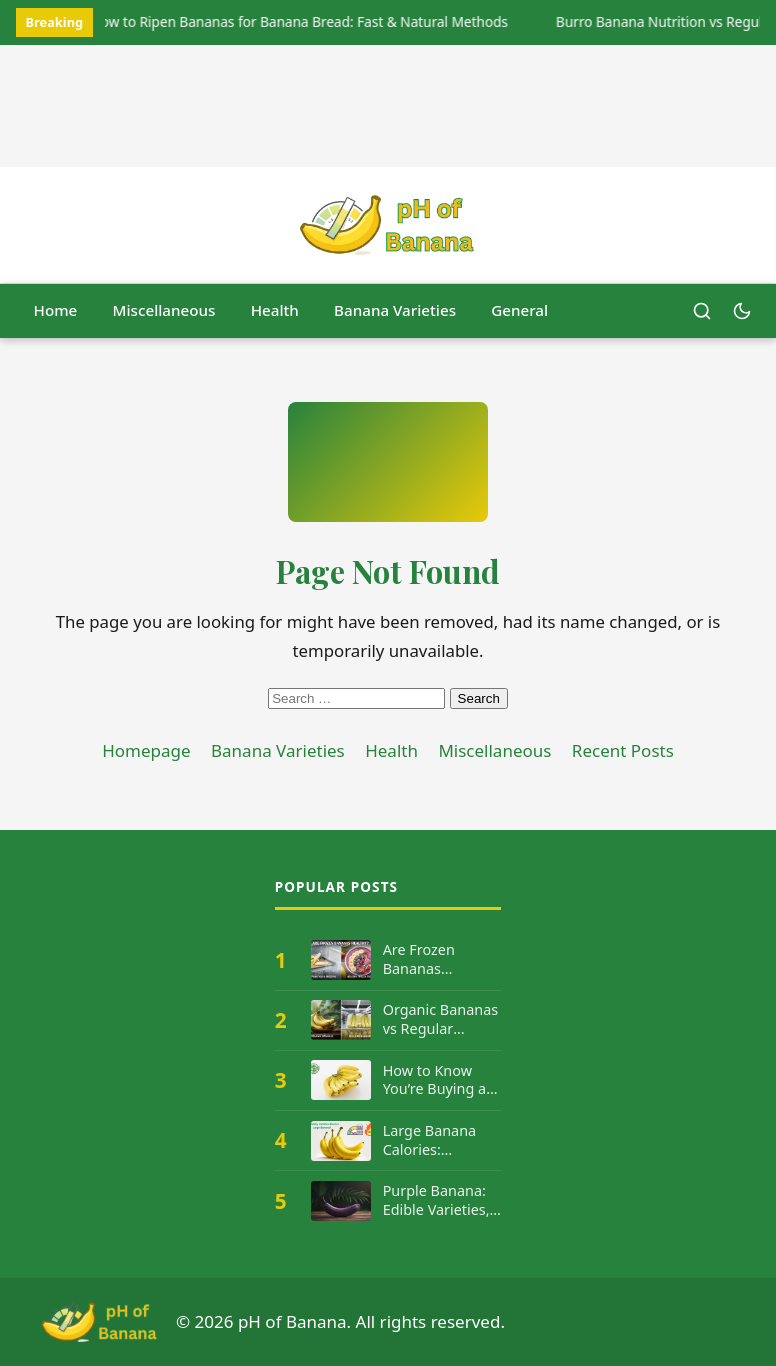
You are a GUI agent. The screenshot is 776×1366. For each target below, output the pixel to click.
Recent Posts (623, 750)
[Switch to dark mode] (742, 311)
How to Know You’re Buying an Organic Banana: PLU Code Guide (439, 1080)
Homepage (146, 750)
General (519, 310)
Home (56, 310)
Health (275, 310)
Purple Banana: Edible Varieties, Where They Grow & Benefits (437, 1200)
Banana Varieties (395, 310)
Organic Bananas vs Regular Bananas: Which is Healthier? (440, 1019)
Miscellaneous (164, 310)
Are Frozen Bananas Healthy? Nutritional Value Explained (440, 959)
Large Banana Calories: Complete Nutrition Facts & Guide (440, 1140)
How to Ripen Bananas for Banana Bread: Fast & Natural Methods (299, 21)
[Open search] (702, 311)
